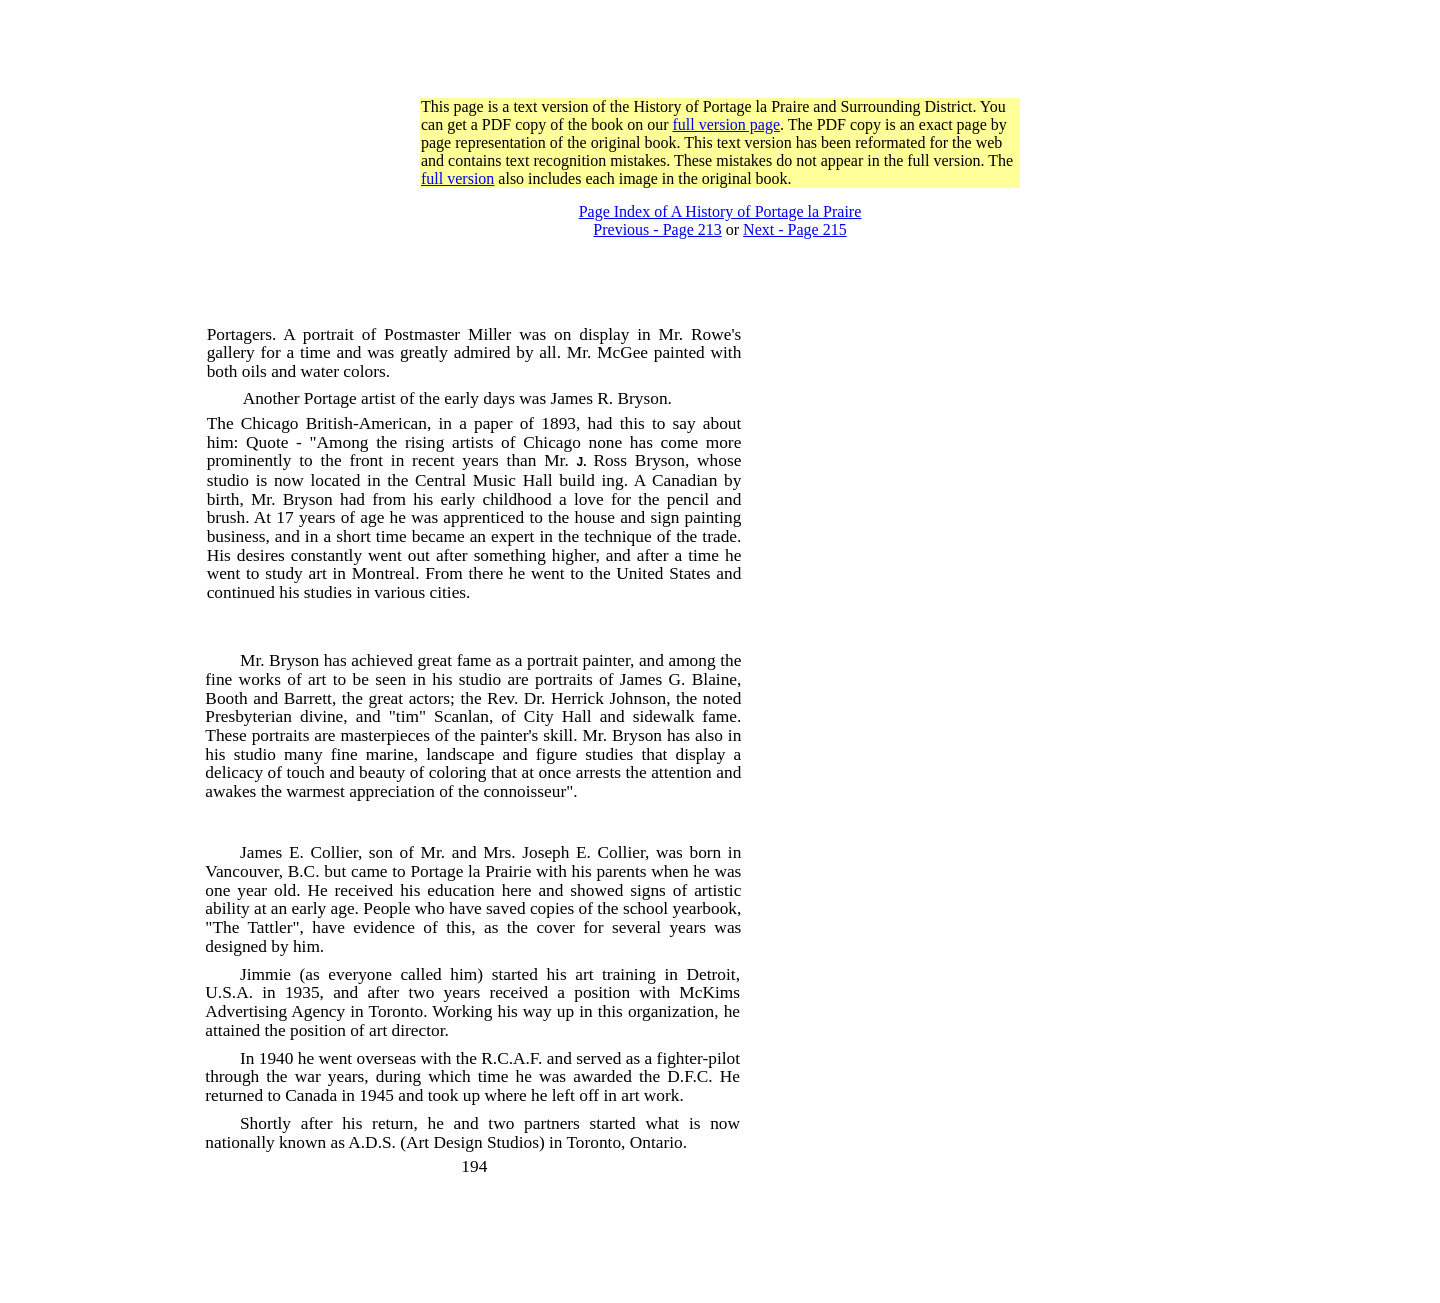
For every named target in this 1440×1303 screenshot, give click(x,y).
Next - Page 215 (795, 229)
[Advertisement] (720, 53)
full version (457, 178)
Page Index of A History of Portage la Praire (720, 211)
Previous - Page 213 (657, 229)
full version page (727, 124)
